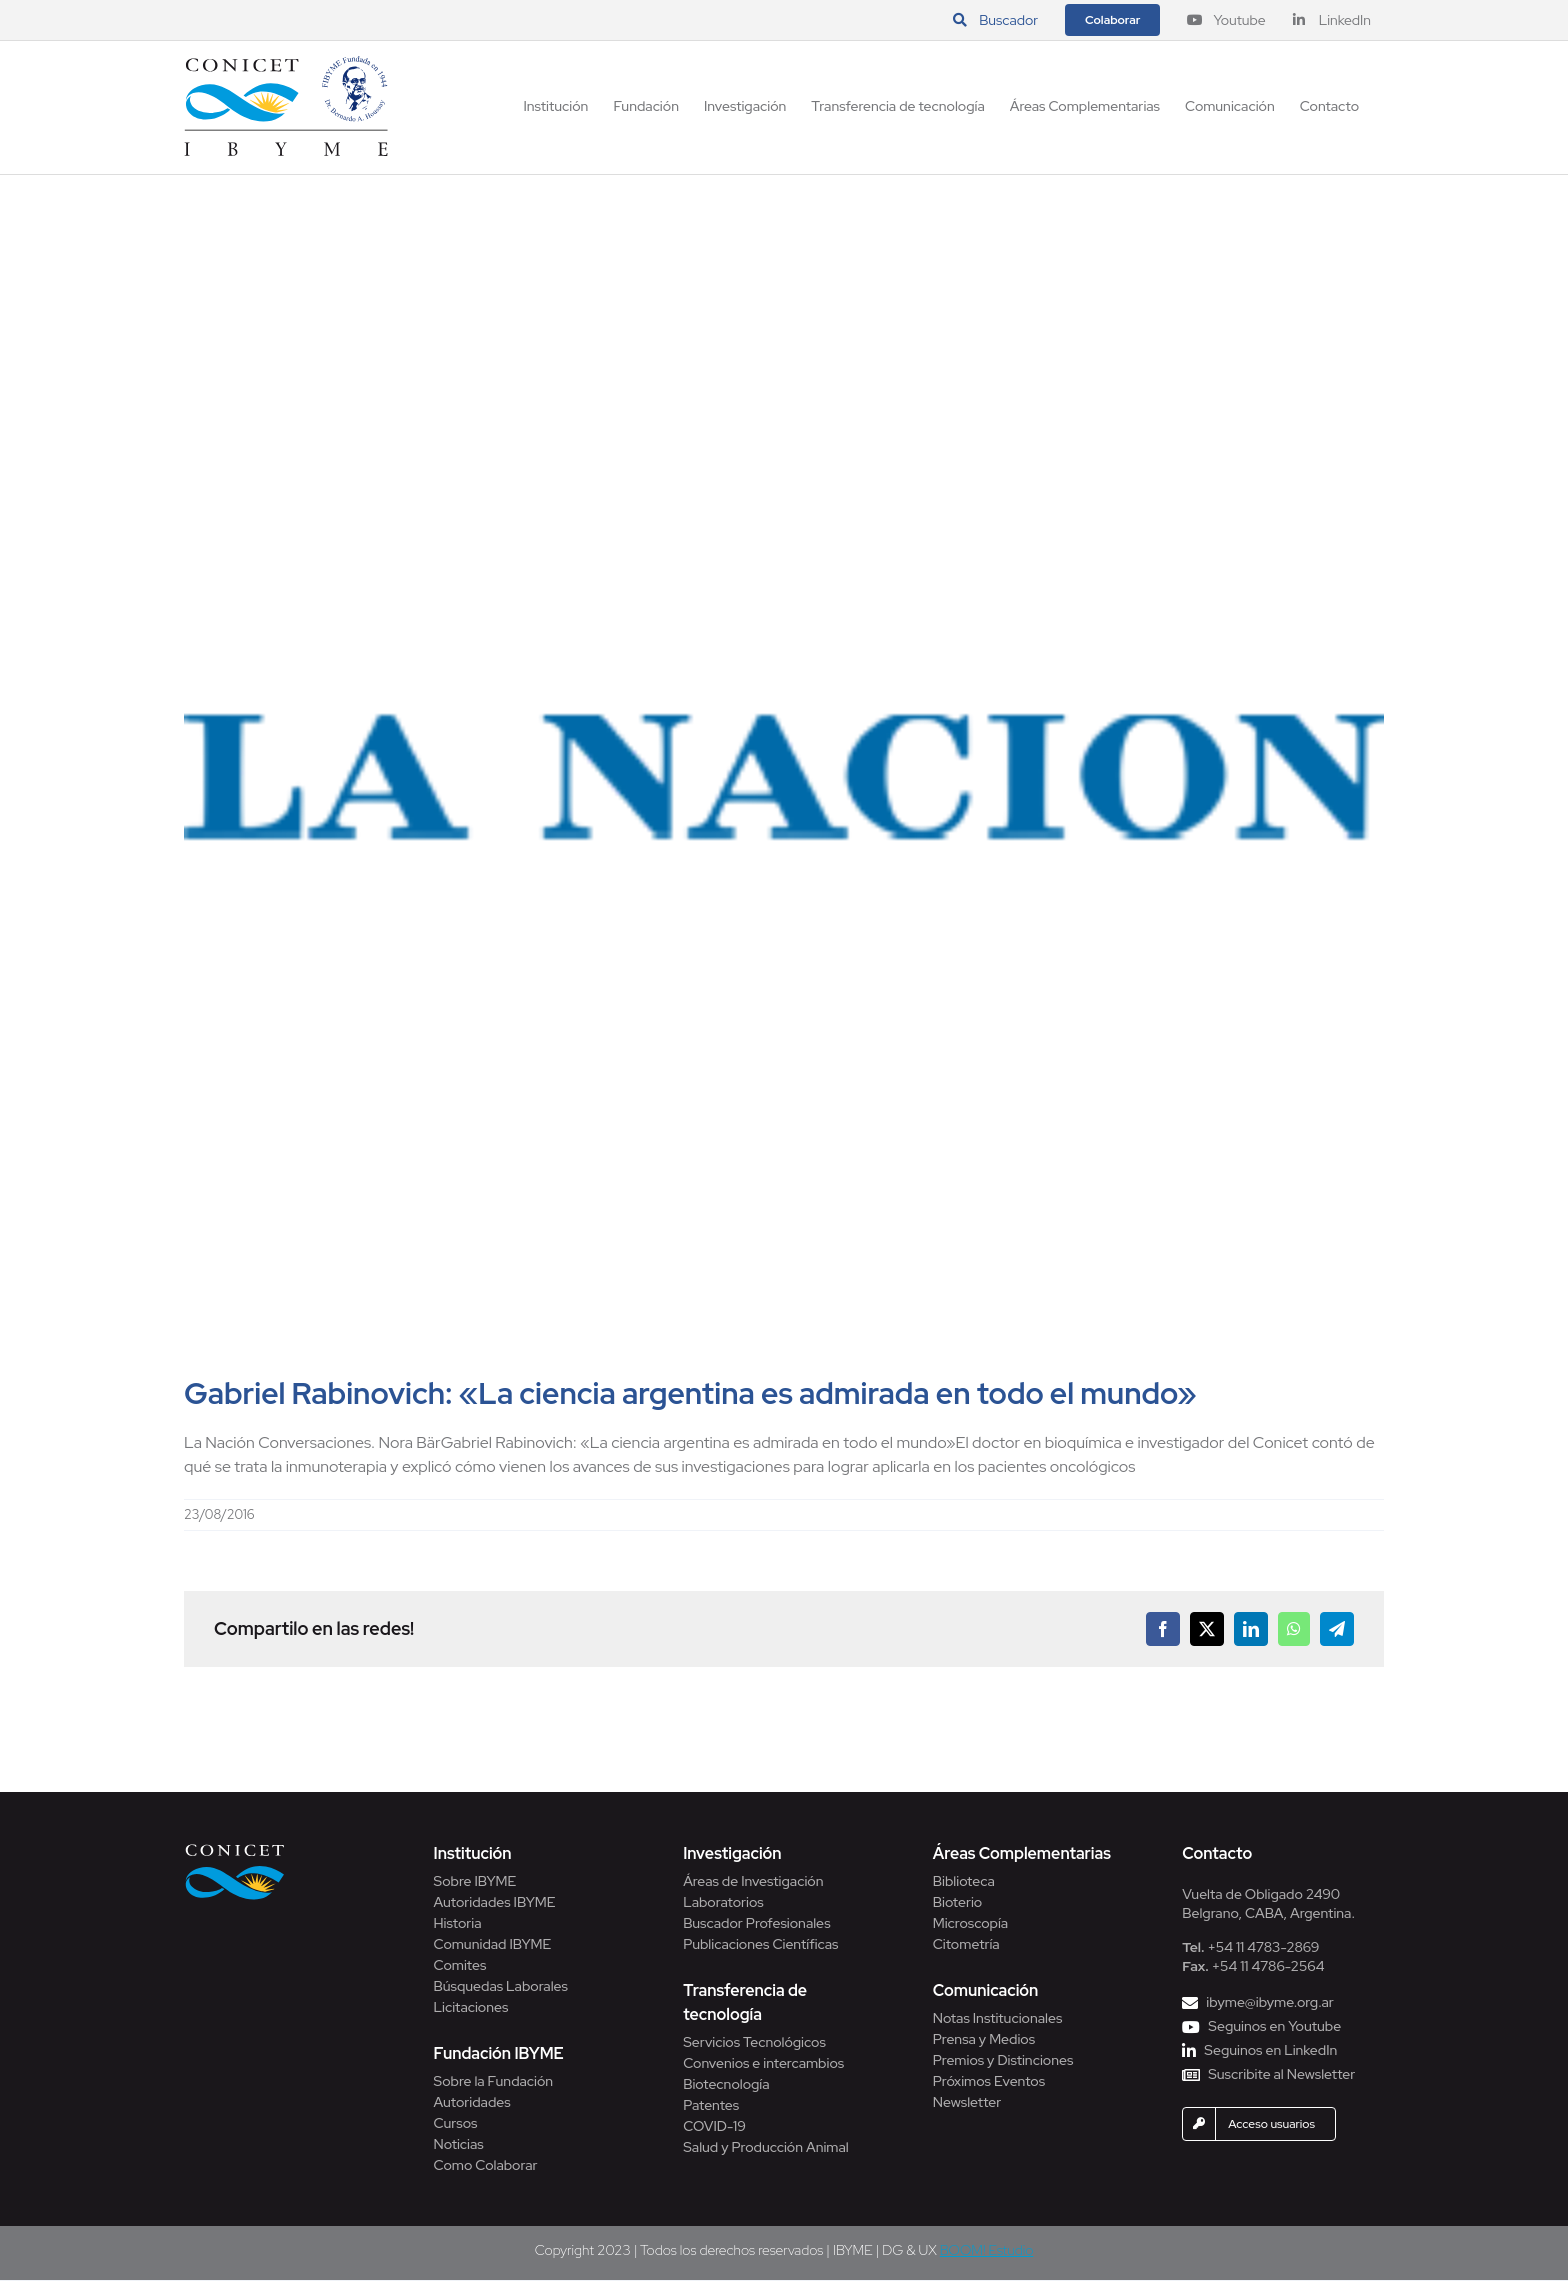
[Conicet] (235, 1849)
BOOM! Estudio (986, 2250)
